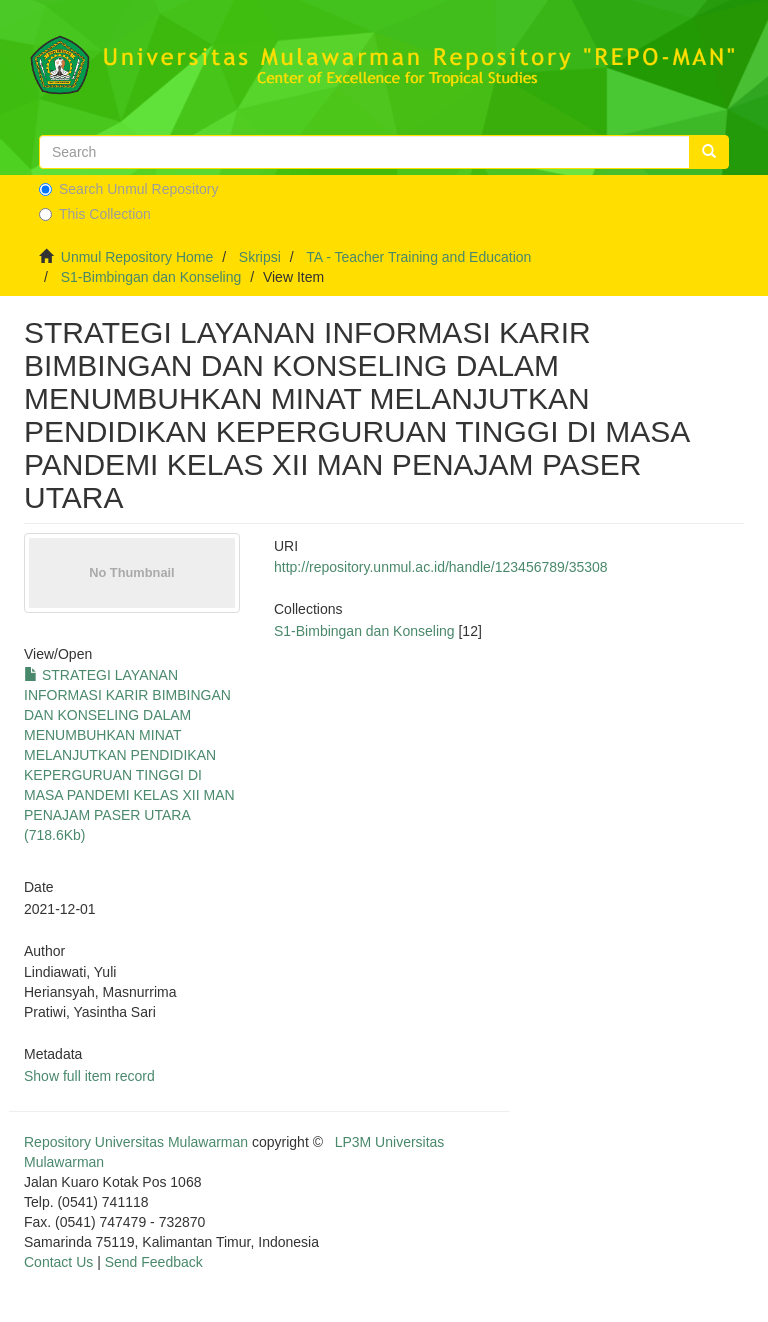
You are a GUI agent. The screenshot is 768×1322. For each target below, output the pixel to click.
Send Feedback (154, 1262)
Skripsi (260, 257)
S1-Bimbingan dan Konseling (151, 277)
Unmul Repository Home (137, 257)
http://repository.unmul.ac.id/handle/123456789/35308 (441, 567)
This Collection (95, 214)
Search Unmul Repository (129, 189)
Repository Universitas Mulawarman (136, 1142)
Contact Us (58, 1262)
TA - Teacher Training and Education (418, 257)
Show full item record (89, 1076)
